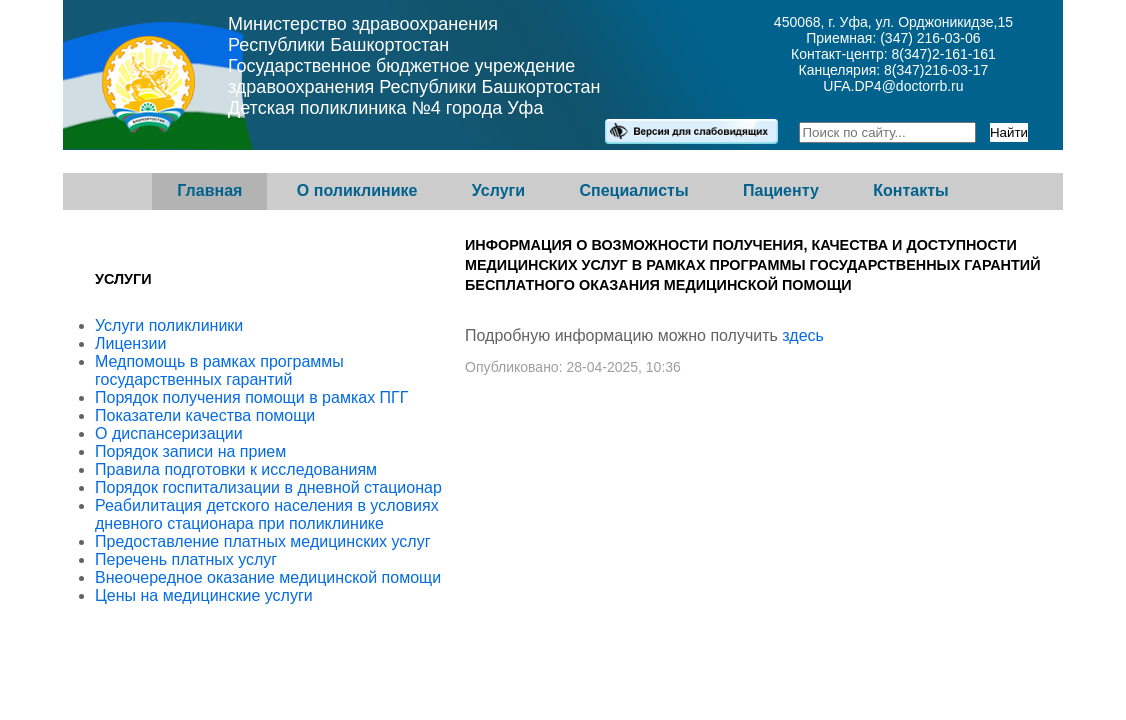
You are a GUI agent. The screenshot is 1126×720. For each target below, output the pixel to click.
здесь (803, 335)
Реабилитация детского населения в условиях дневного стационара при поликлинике (267, 514)
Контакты (910, 190)
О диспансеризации (169, 433)
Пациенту (781, 190)
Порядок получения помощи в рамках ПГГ (251, 397)
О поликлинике (357, 190)
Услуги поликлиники (169, 325)
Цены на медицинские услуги (204, 595)
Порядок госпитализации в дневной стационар (268, 487)
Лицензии (130, 343)
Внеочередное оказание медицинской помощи (268, 577)
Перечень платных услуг (186, 559)
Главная (209, 190)
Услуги (498, 190)
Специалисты (633, 190)
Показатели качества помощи (205, 415)
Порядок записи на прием (190, 451)
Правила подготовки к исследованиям (236, 469)
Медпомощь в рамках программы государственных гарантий (219, 370)
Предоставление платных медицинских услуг (263, 541)
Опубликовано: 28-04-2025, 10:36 (573, 367)
